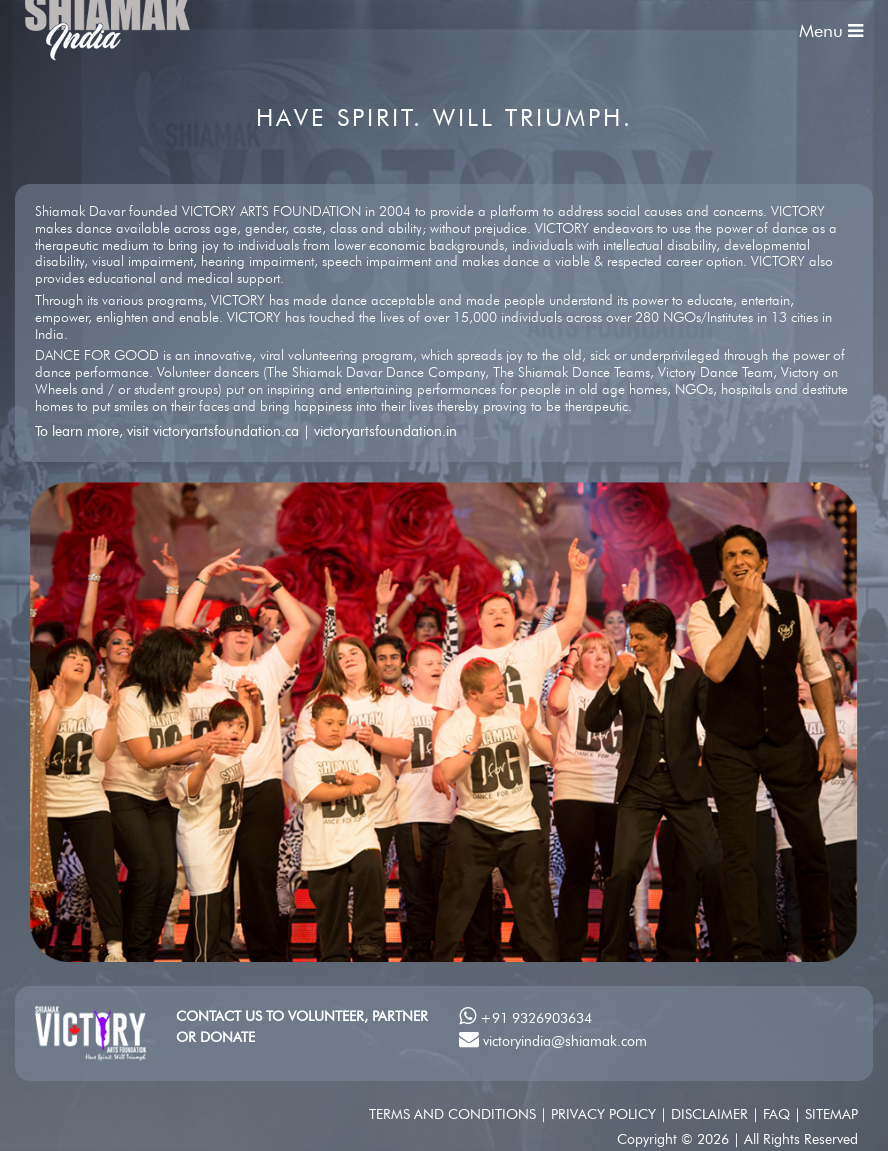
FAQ (778, 1114)
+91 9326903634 (536, 1018)
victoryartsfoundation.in (385, 431)
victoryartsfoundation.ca (226, 431)
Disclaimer (711, 1114)
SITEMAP (831, 1114)
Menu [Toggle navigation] (831, 31)
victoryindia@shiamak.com (565, 1041)
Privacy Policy (605, 1114)
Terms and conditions (454, 1114)
